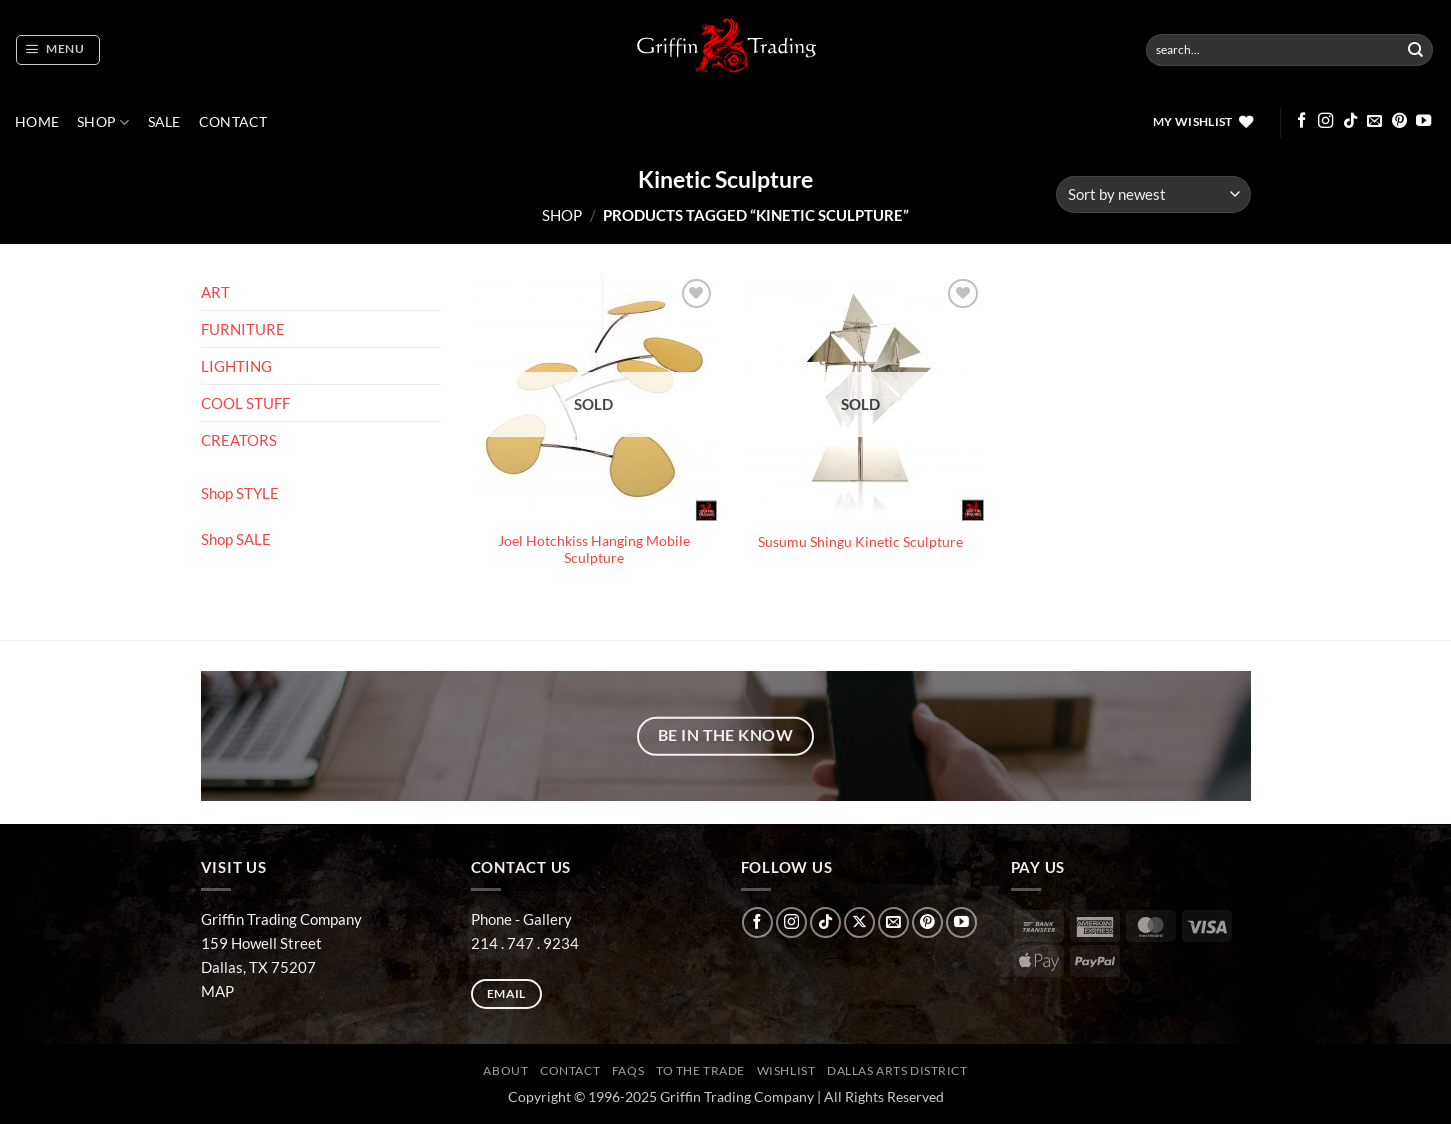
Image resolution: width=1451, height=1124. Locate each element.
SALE (164, 122)
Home (37, 122)
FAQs (628, 1070)
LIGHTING (236, 366)
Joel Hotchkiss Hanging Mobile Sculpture (594, 550)
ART (215, 292)
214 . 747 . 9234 (525, 943)
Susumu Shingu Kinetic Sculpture (860, 542)
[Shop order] (1153, 194)
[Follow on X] (859, 922)
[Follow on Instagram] (1325, 121)
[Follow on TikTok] (1350, 121)
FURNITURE (243, 329)
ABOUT (505, 1070)
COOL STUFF (245, 403)
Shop (103, 122)
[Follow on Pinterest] (1399, 121)
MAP (217, 991)
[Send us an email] (1374, 121)
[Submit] (1416, 50)
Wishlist (786, 1070)
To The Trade (700, 1070)
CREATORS (239, 440)
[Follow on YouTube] (1423, 121)
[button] (57, 50)
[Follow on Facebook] (1301, 121)
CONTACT (233, 122)
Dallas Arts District (897, 1070)
